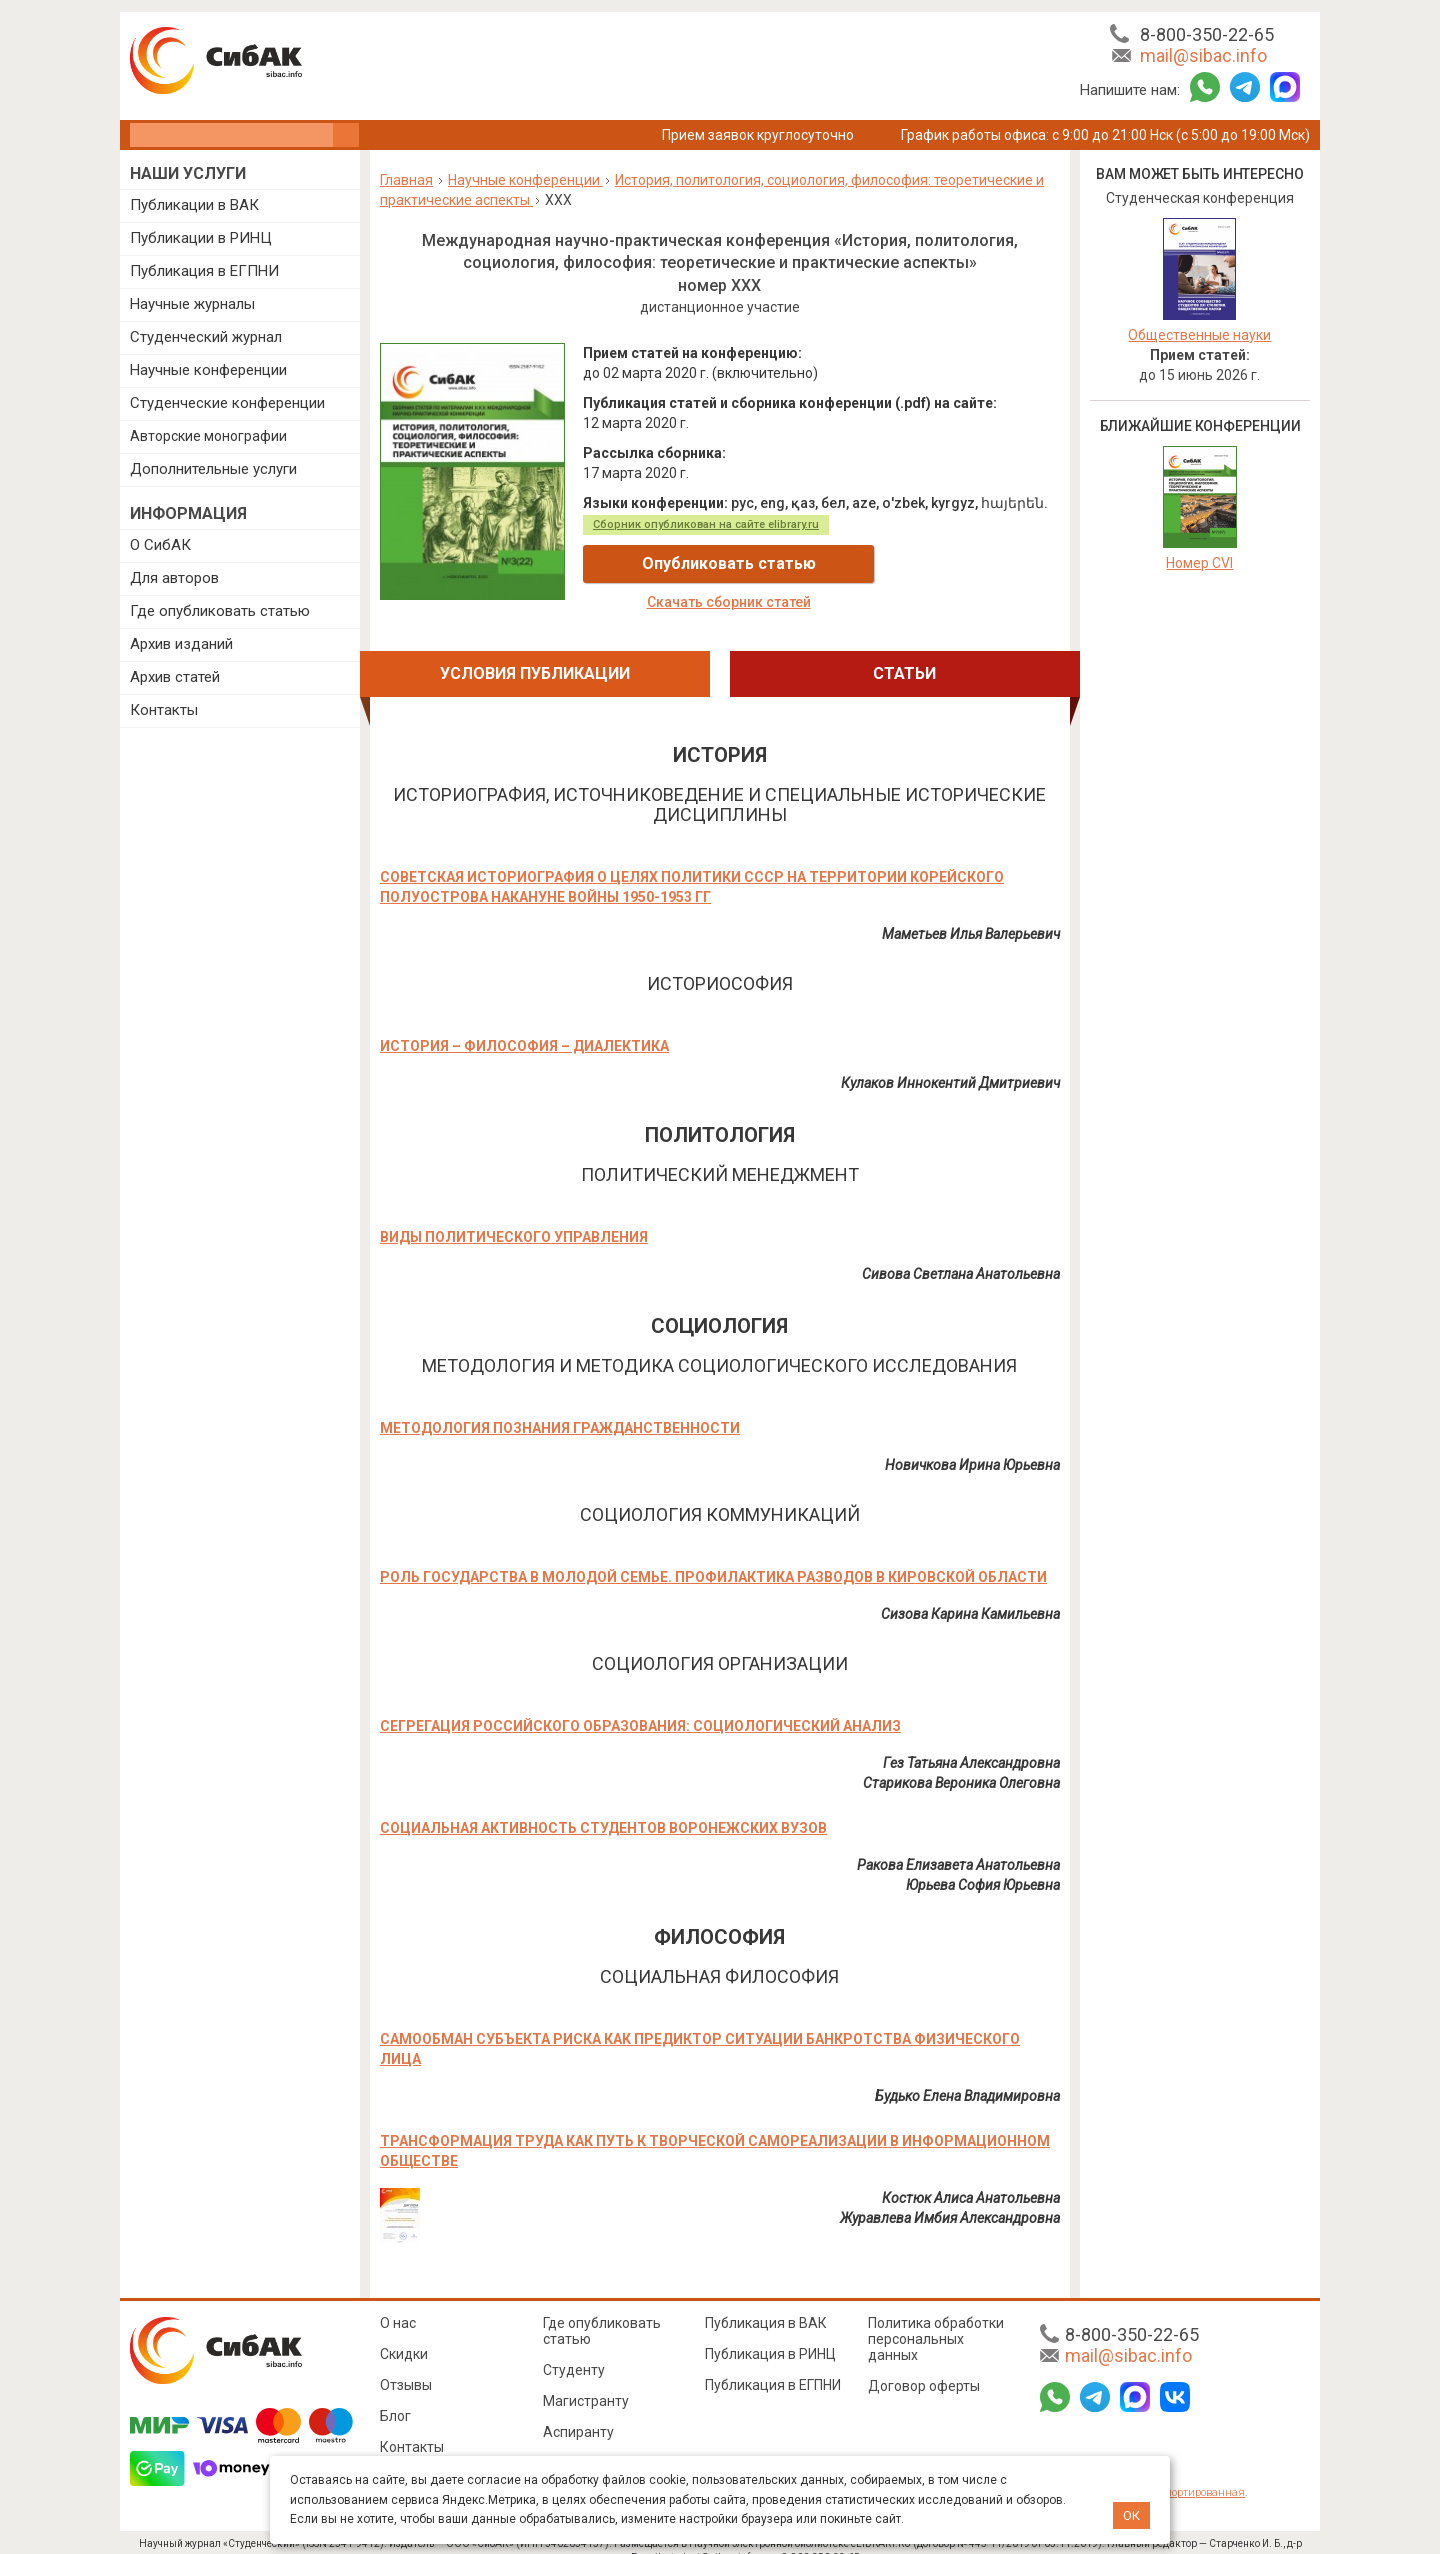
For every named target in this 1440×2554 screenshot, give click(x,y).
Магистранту (586, 2381)
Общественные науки (1199, 335)
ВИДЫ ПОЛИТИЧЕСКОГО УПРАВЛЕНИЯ (514, 1217)
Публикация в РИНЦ (770, 2334)
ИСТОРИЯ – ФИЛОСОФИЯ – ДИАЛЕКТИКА (524, 1026)
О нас (398, 2303)
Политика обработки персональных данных (936, 2319)
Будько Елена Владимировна (967, 2076)
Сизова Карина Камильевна (970, 1594)
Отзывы (406, 2365)
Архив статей (175, 677)
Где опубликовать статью (220, 611)
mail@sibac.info (1203, 55)
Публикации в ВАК (194, 205)
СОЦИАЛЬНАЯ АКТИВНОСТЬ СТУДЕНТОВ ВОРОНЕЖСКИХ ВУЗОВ (603, 1808)
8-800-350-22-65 (1207, 34)
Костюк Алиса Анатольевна (971, 2178)
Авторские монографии (208, 436)
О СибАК (160, 545)
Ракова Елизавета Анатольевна (958, 1845)
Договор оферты (924, 2366)
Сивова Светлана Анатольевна (961, 1254)
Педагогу (573, 2443)
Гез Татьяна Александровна (971, 1743)
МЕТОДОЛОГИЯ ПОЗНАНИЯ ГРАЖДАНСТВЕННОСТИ (560, 1408)
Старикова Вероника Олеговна (961, 1763)
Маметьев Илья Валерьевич (971, 914)
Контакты (164, 710)
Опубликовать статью (702, 563)
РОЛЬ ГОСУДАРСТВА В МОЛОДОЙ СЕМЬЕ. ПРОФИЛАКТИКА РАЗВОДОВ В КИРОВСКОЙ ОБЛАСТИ (713, 1557)
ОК (1131, 2515)
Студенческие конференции (227, 403)
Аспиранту (578, 2412)
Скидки (404, 2334)
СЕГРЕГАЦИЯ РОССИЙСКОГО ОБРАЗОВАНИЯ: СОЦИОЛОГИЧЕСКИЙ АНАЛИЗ (640, 1706)
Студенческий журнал (206, 337)
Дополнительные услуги (213, 469)
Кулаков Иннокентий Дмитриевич (950, 1063)
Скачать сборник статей (941, 564)
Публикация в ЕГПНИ (204, 271)
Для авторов (174, 578)
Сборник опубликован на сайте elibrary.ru (706, 524)
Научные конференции (208, 370)
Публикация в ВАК (766, 2303)
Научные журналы (192, 304)
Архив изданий (181, 644)
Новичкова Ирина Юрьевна (972, 1445)
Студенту (574, 2350)
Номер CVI (1199, 563)
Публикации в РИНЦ (201, 238)
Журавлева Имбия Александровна (950, 2198)
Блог (395, 2396)
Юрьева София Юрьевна (983, 1865)
